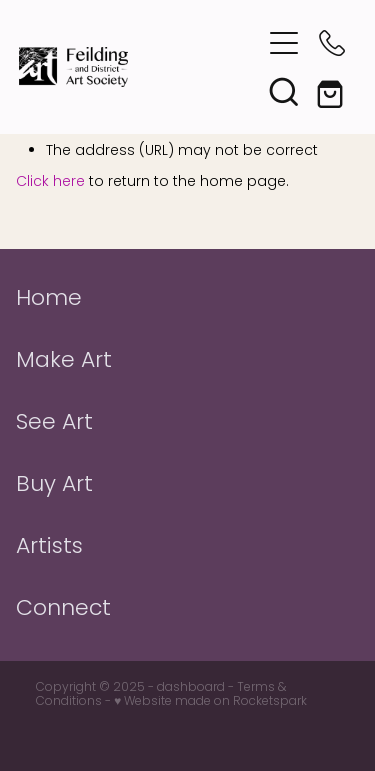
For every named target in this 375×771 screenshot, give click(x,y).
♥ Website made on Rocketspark (210, 702)
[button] (284, 43)
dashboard (191, 688)
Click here (50, 182)
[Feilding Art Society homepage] (140, 67)
